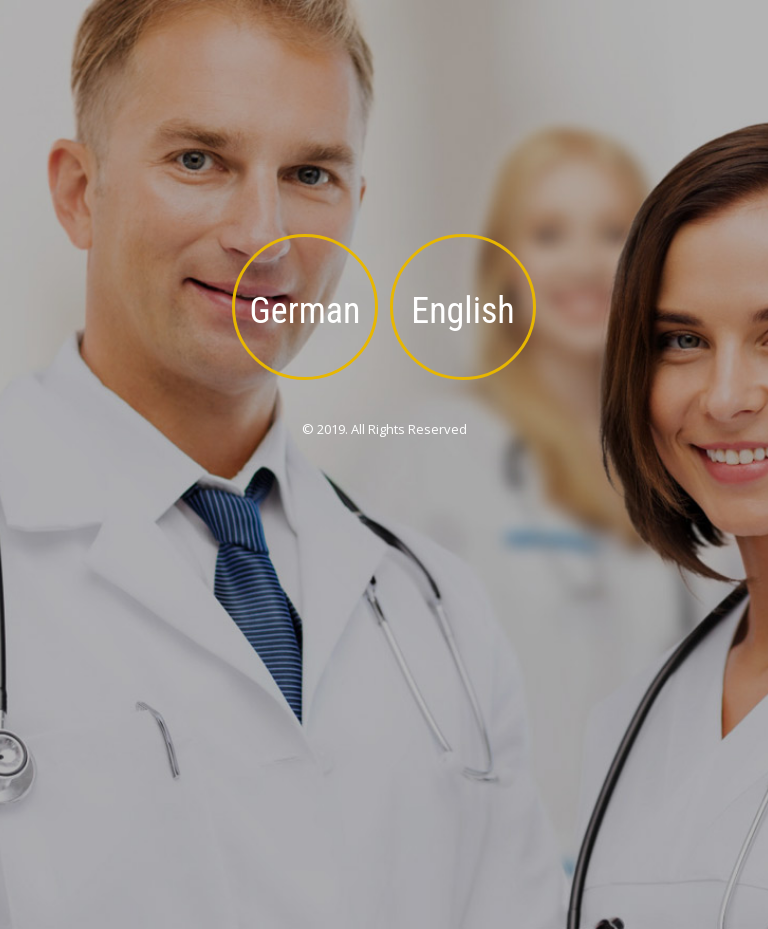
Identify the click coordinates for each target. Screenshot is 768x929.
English (462, 311)
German (305, 311)
